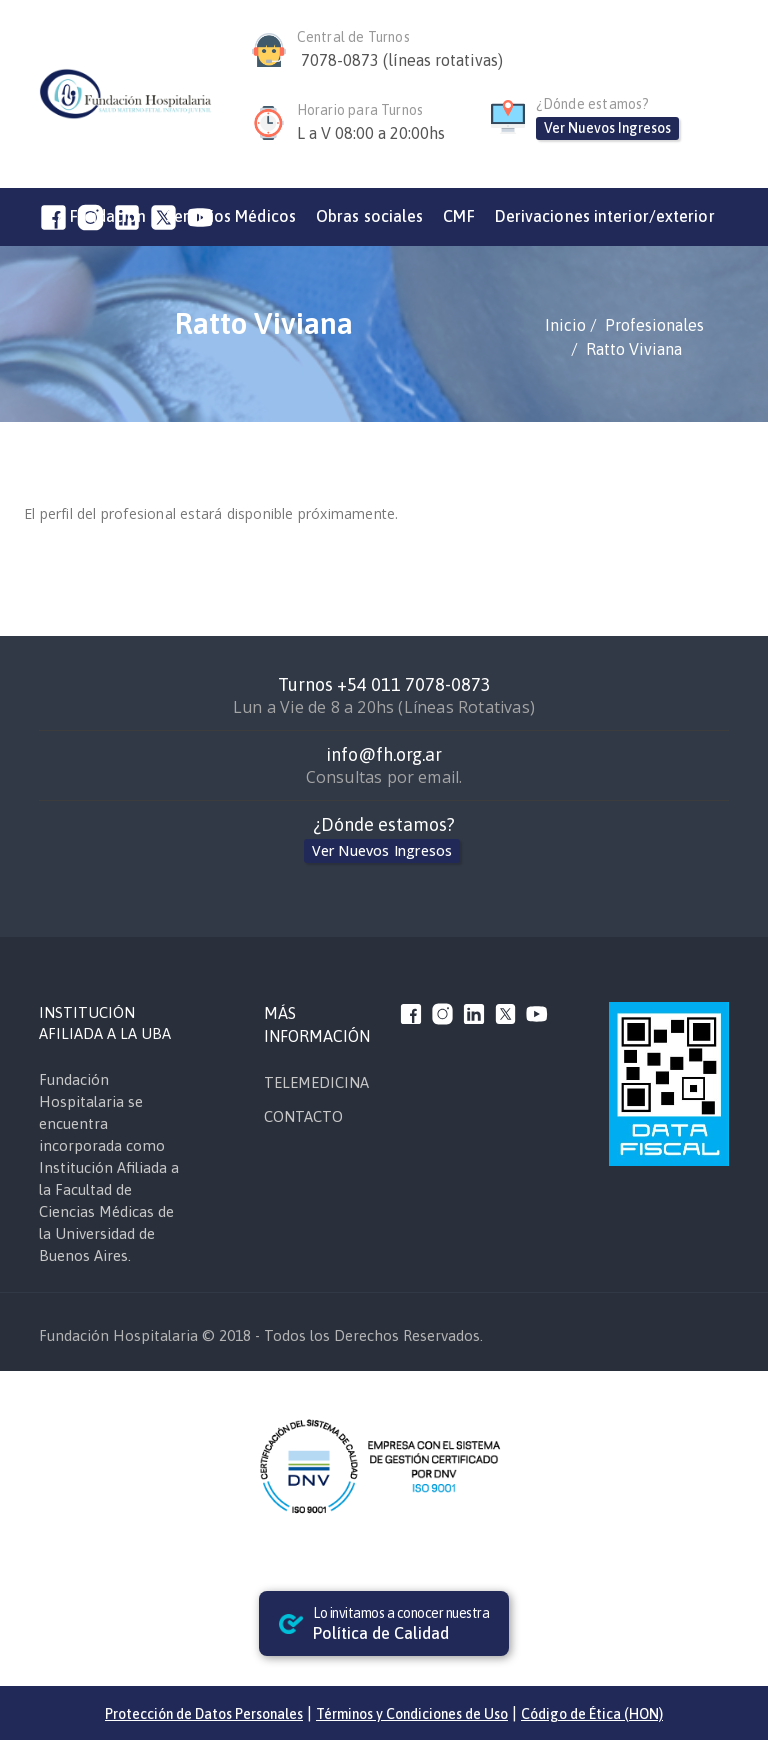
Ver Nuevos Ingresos (607, 128)
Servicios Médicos (231, 216)
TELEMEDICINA (316, 1082)
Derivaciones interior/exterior (605, 216)
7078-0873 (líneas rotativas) (402, 60)
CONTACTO (303, 1116)
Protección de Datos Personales (204, 1714)
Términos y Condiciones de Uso (412, 1714)
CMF (458, 216)
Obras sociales (369, 216)
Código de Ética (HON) (592, 1714)
